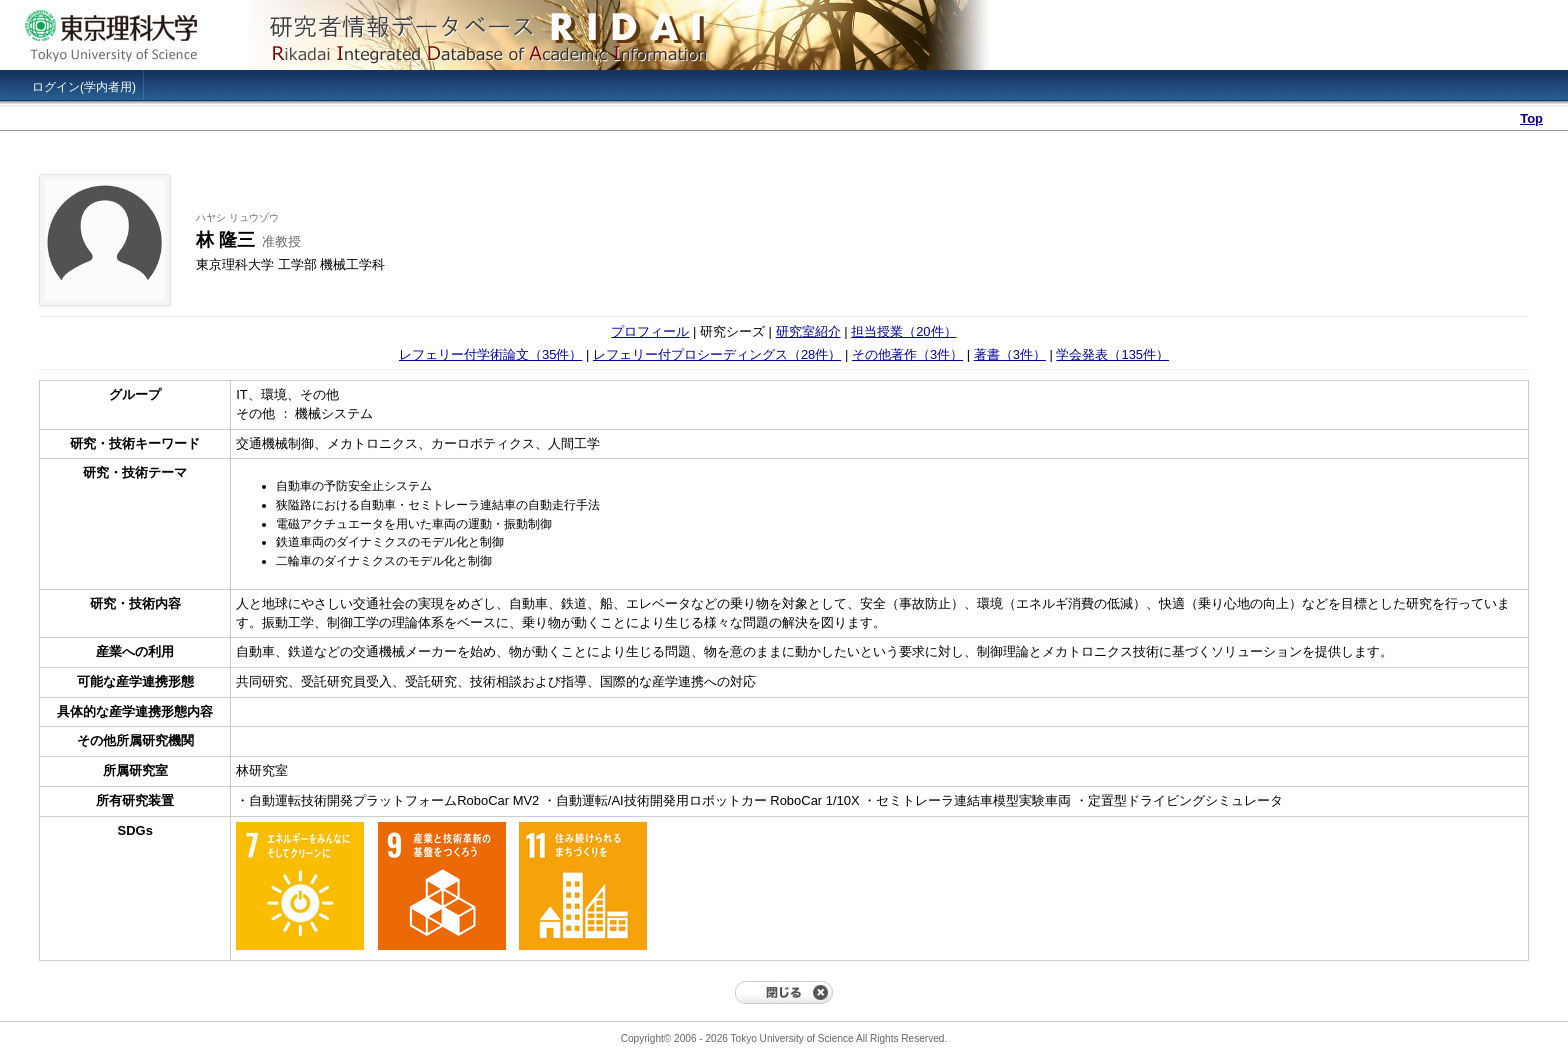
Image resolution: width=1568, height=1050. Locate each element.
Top (1531, 118)
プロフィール (650, 331)
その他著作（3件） (907, 354)
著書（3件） (1010, 354)
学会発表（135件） (1112, 354)
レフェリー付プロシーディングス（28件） (717, 354)
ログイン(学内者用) (84, 87)
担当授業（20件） (903, 331)
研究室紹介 (808, 331)
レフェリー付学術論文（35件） (490, 354)
